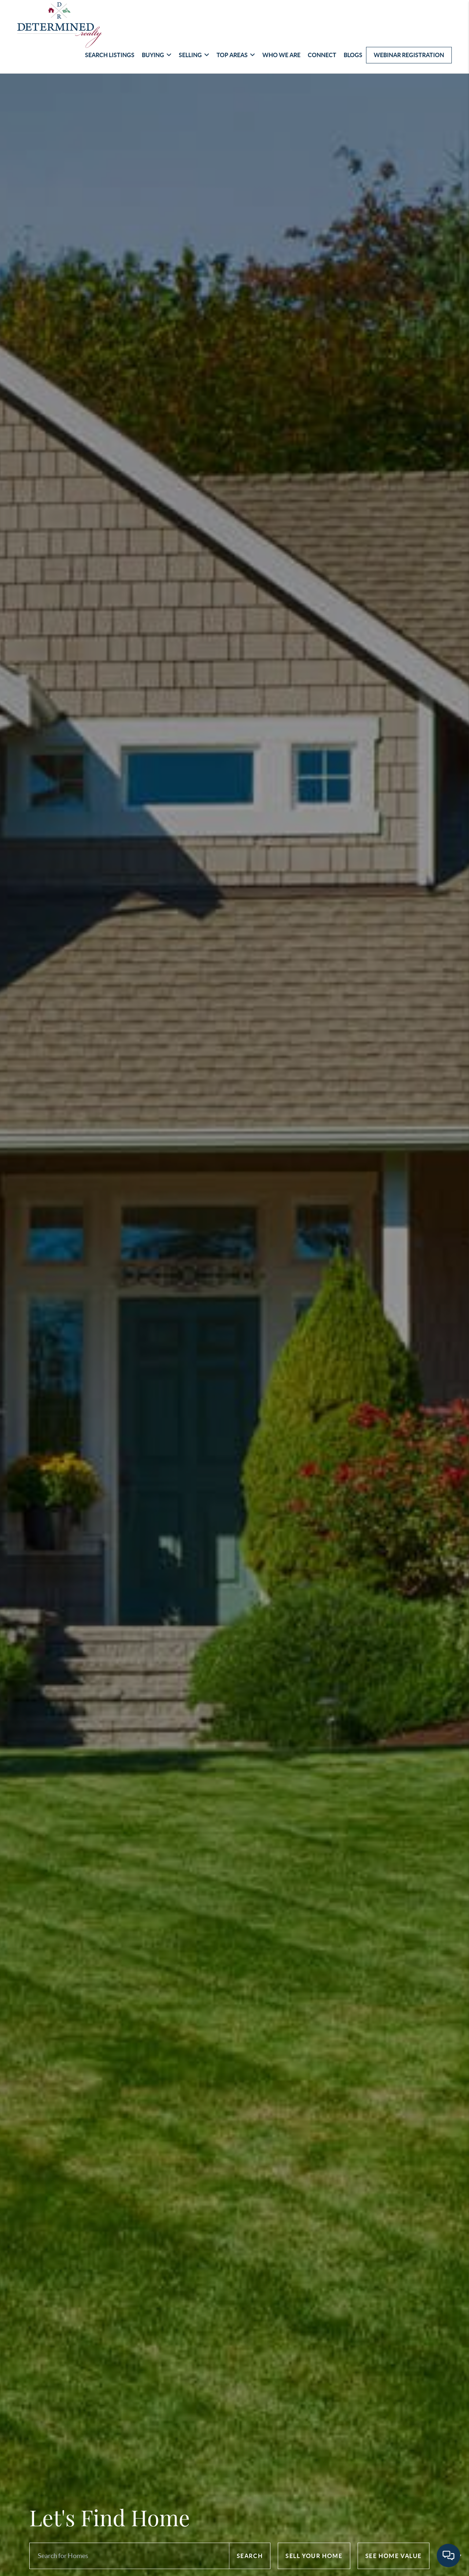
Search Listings (109, 55)
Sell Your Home (313, 2556)
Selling (194, 55)
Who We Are (281, 55)
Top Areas (236, 55)
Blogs (353, 55)
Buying (156, 55)
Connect (322, 55)
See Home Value (393, 2556)
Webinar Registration (409, 55)
